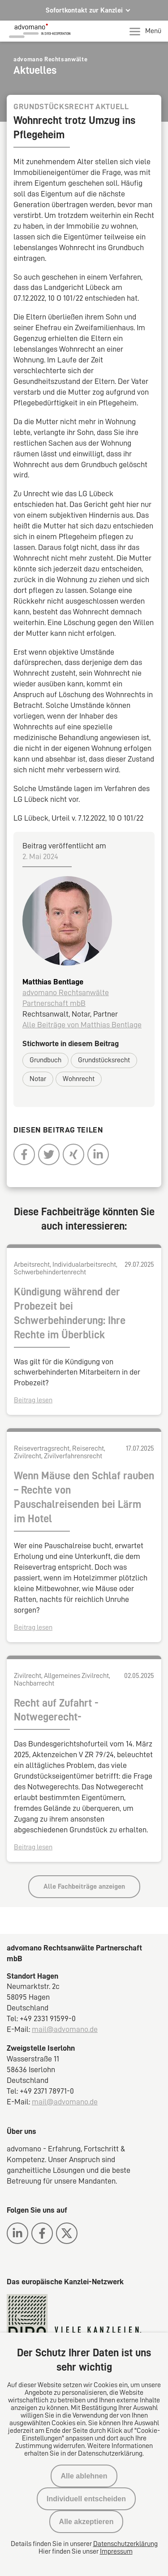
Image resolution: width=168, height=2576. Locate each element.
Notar (38, 1078)
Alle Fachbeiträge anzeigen (84, 1886)
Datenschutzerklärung (125, 2543)
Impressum (116, 2551)
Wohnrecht (79, 1078)
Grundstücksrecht (104, 1060)
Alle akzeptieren (86, 2521)
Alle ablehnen (83, 2476)
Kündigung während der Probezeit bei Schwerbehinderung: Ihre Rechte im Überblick (69, 1313)
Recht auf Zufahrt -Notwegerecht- (56, 1710)
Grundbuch (45, 1060)
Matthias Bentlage (52, 982)
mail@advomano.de (65, 2029)
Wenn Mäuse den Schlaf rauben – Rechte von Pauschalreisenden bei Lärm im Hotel (84, 1497)
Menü (145, 31)
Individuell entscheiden (86, 2499)
